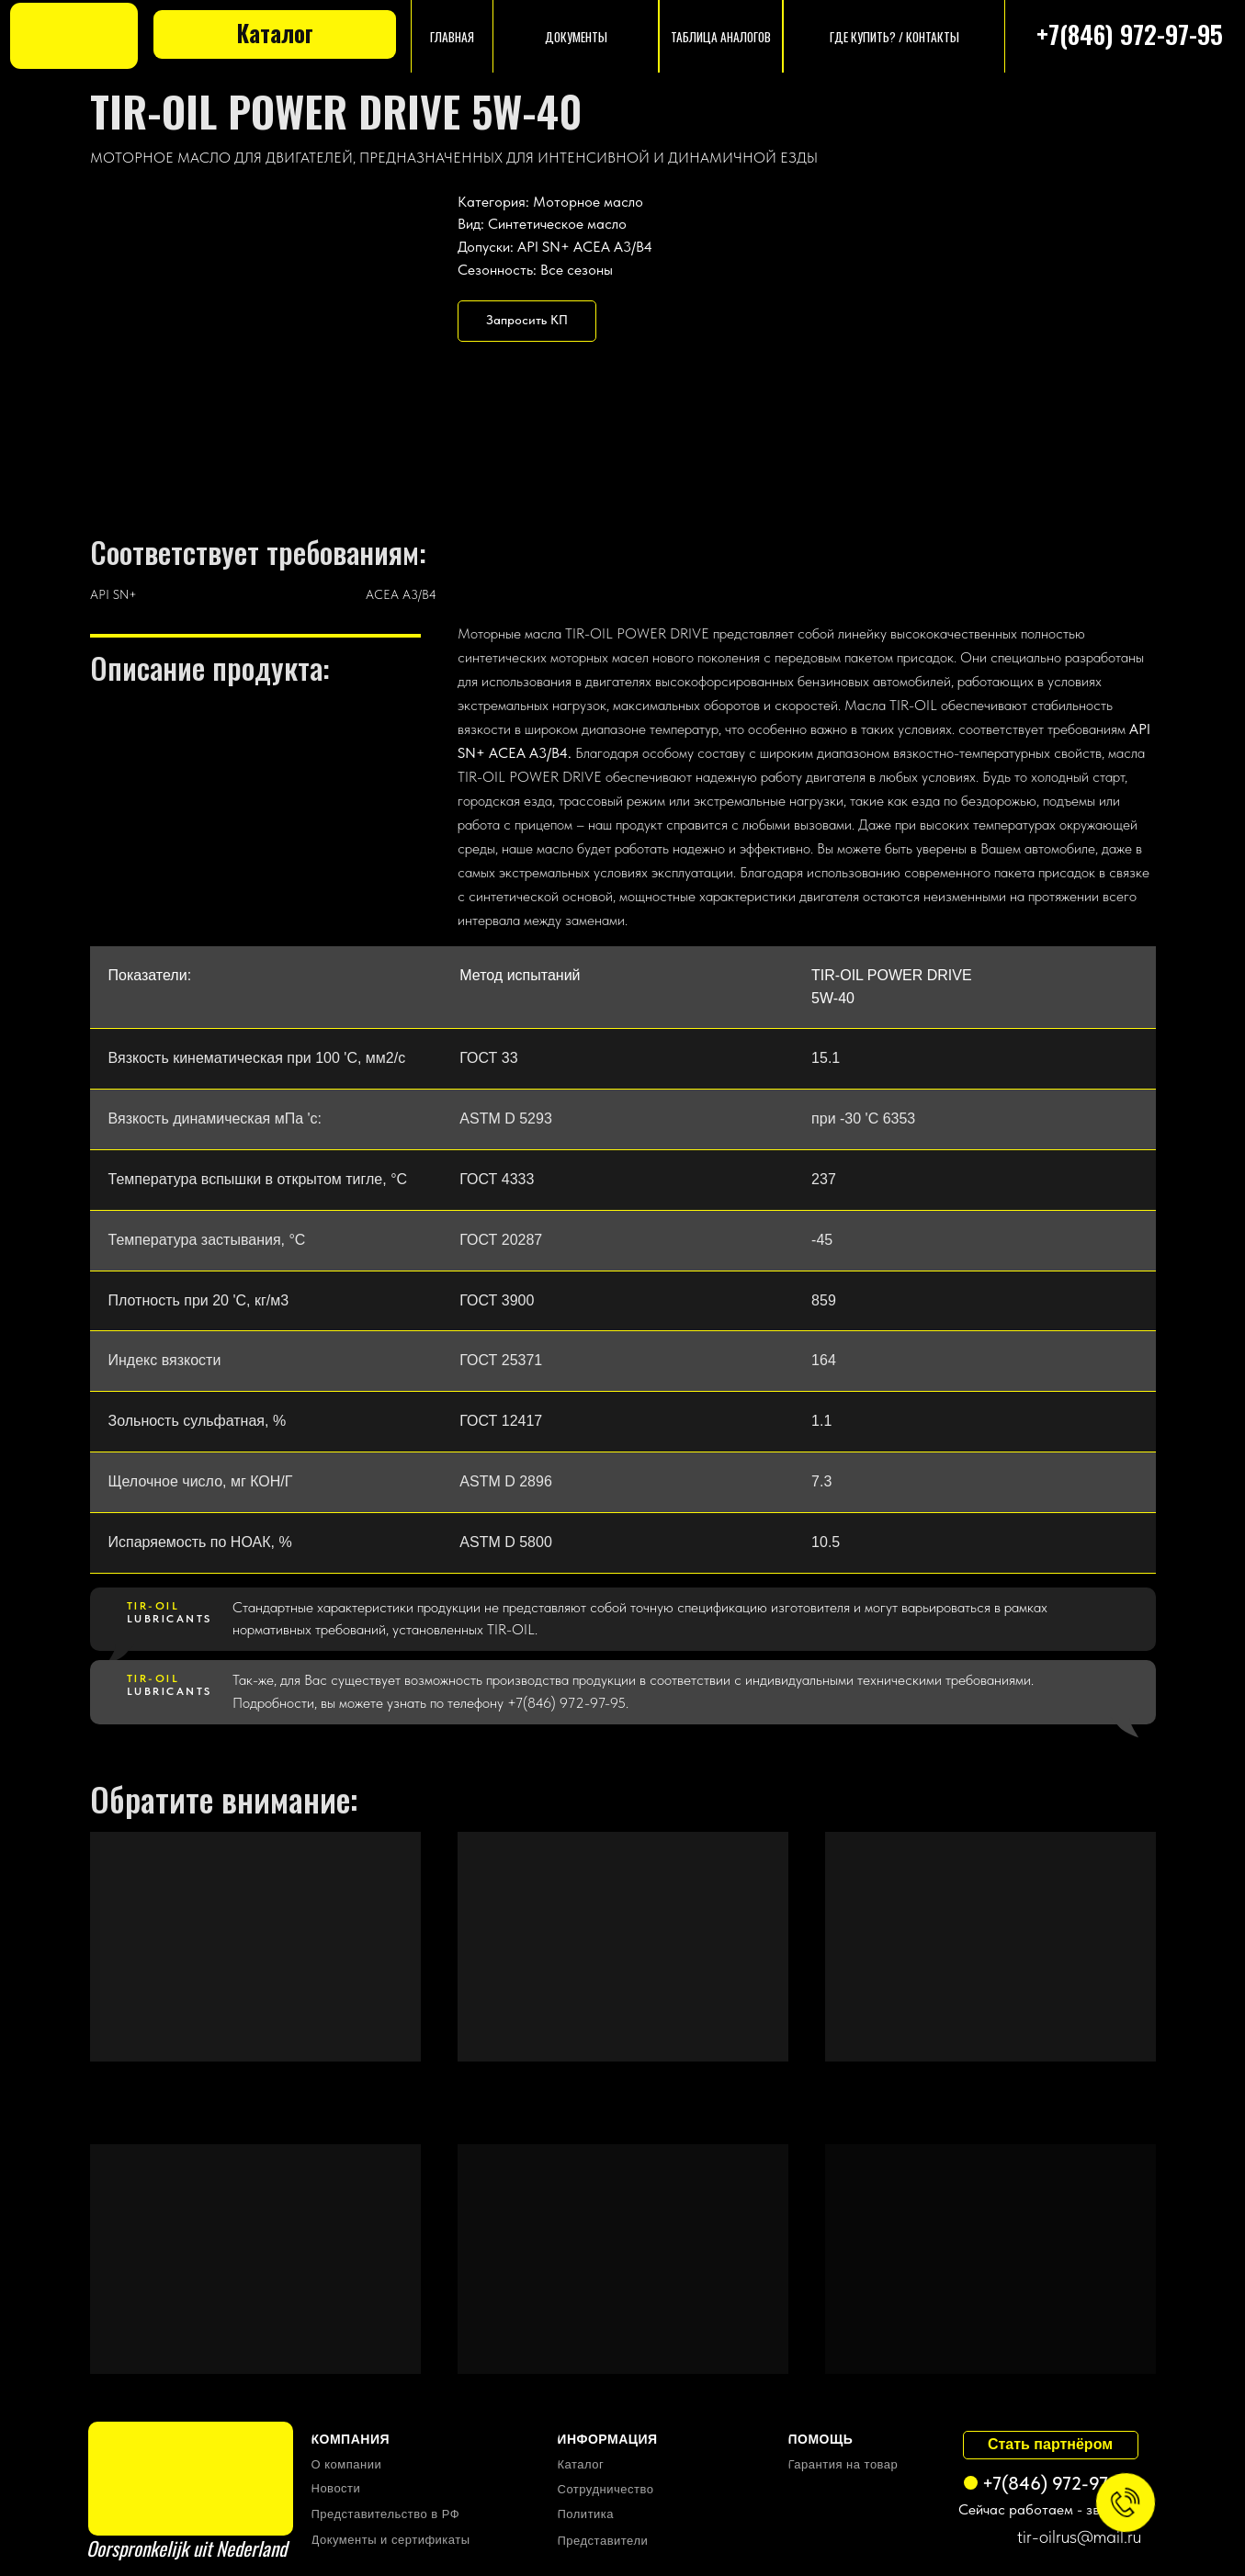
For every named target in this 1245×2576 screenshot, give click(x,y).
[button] (527, 321)
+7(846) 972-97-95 (1129, 34)
